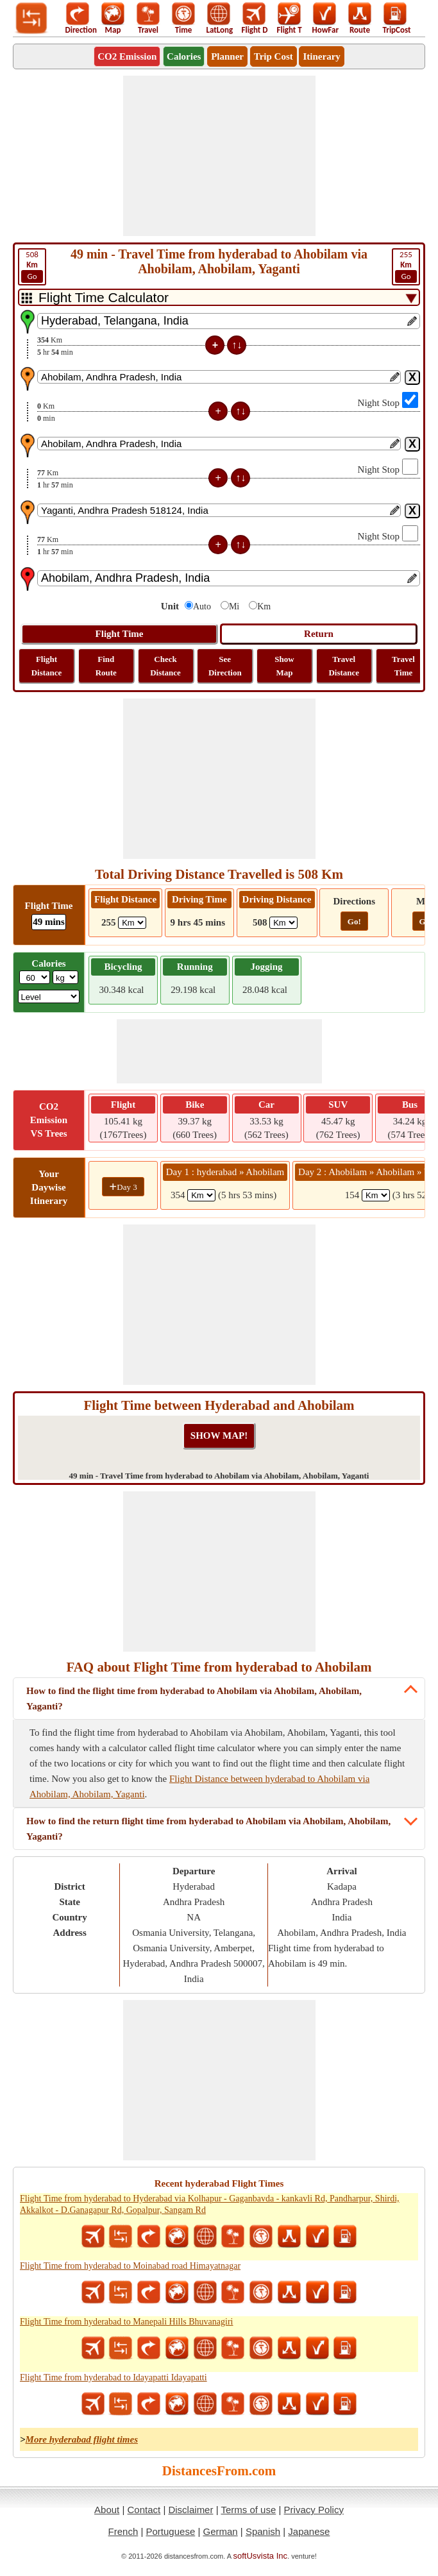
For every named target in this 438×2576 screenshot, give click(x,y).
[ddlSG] (49, 996)
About (106, 2509)
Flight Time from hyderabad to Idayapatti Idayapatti (113, 2377)
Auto (202, 606)
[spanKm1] (201, 1195)
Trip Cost (273, 56)
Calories (184, 56)
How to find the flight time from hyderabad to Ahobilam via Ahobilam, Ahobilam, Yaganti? (194, 1698)
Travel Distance (343, 665)
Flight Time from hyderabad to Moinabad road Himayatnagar (130, 2266)
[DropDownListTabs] (219, 297)
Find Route (106, 665)
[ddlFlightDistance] (132, 923)
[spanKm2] (376, 1195)
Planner (227, 56)
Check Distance (165, 665)
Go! (354, 921)
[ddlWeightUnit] (65, 977)
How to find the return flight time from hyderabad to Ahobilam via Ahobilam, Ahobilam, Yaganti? (208, 1829)
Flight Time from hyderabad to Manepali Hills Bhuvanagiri (126, 2321)
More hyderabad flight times (82, 2439)
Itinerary (321, 56)
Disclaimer (190, 2509)
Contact (144, 2509)
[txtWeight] (34, 977)
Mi (234, 606)
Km (264, 606)
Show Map (284, 665)
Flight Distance (46, 665)
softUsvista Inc (260, 2556)
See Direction (225, 665)
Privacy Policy (314, 2509)
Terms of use (248, 2509)
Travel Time (403, 665)
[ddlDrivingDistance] (283, 923)
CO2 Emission (126, 56)
